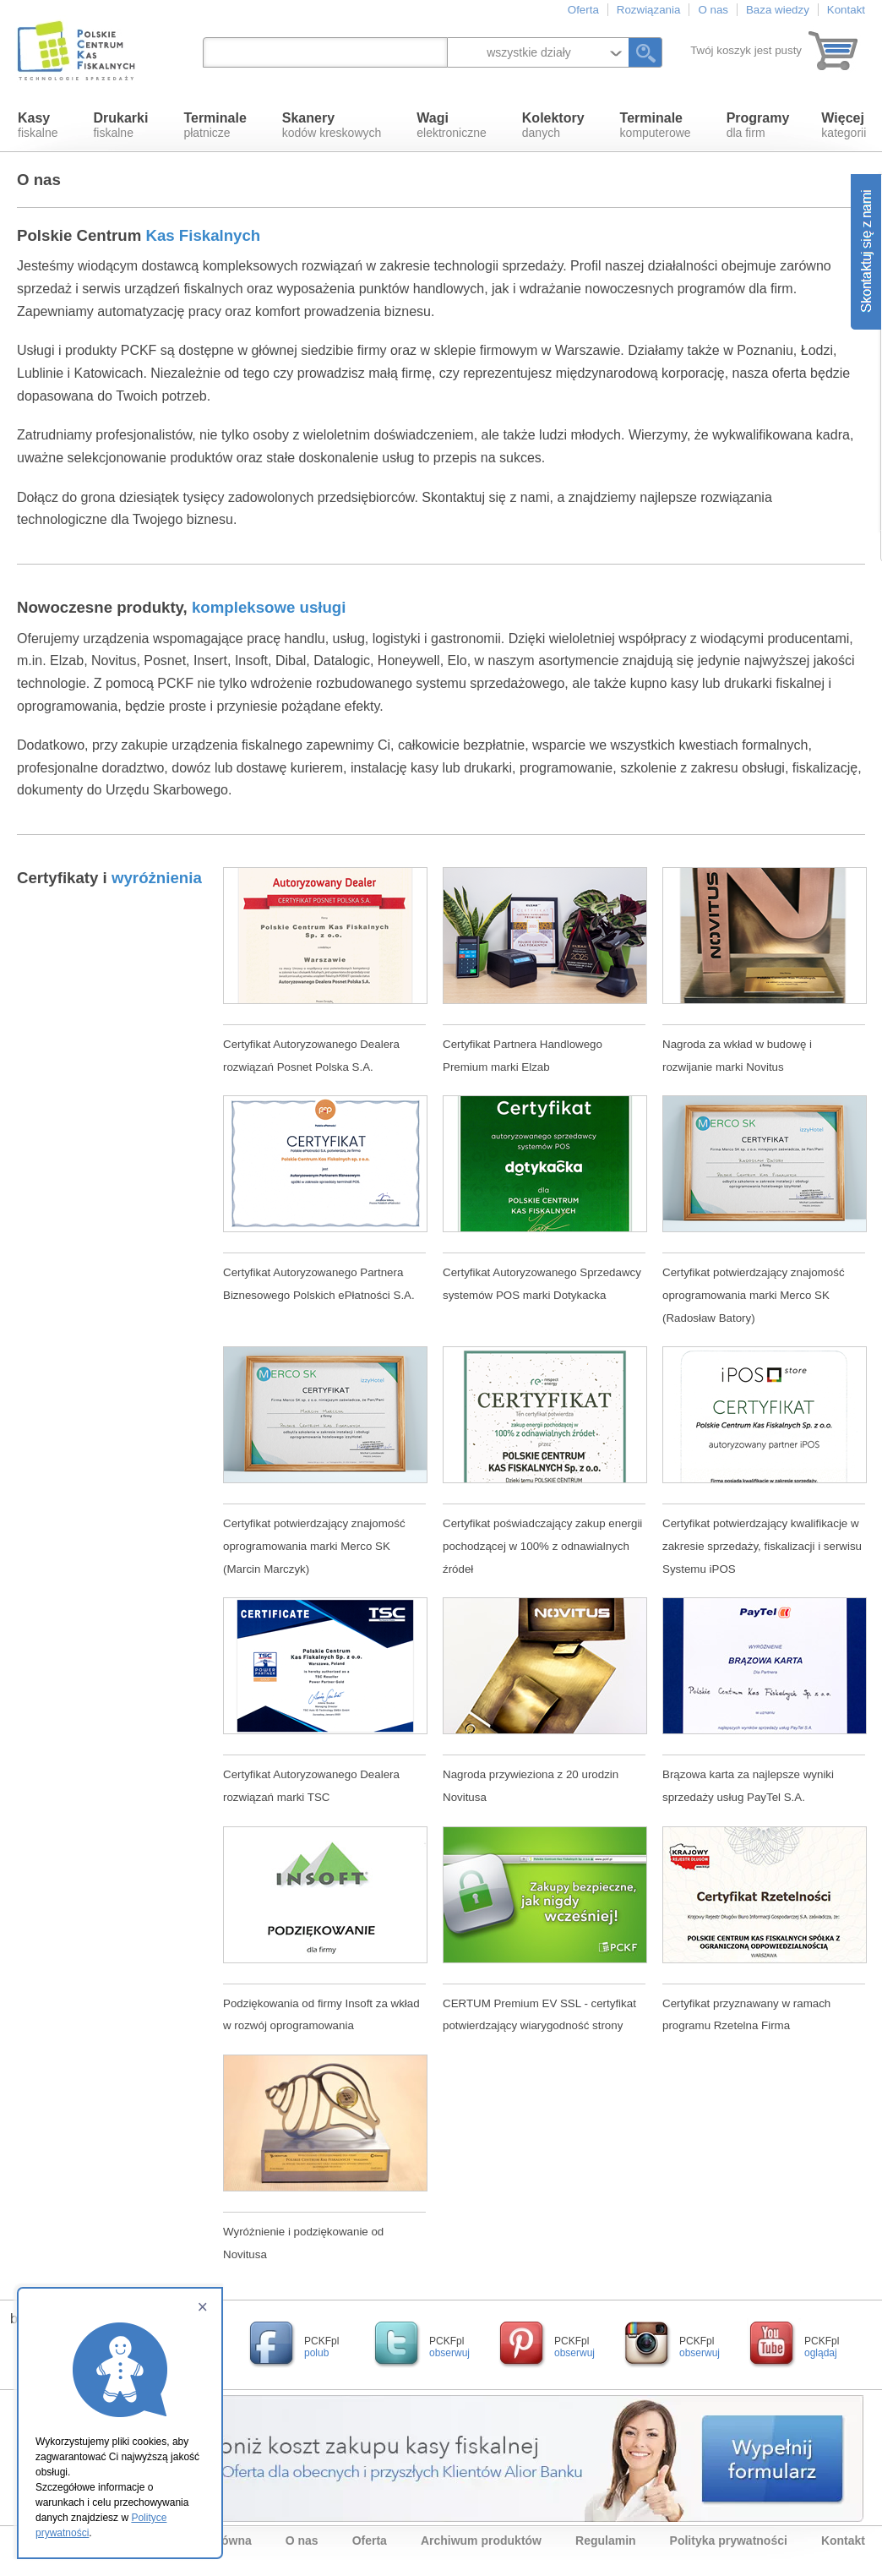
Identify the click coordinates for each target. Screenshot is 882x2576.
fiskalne (37, 125)
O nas (713, 9)
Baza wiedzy (777, 9)
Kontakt (846, 9)
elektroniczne (451, 125)
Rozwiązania (649, 9)
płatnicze (214, 125)
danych (553, 125)
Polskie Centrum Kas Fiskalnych (77, 50)
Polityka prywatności (728, 2540)
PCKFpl (321, 2347)
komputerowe (655, 125)
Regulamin (605, 2540)
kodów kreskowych (332, 125)
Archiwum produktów (481, 2540)
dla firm (758, 125)
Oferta (583, 9)
